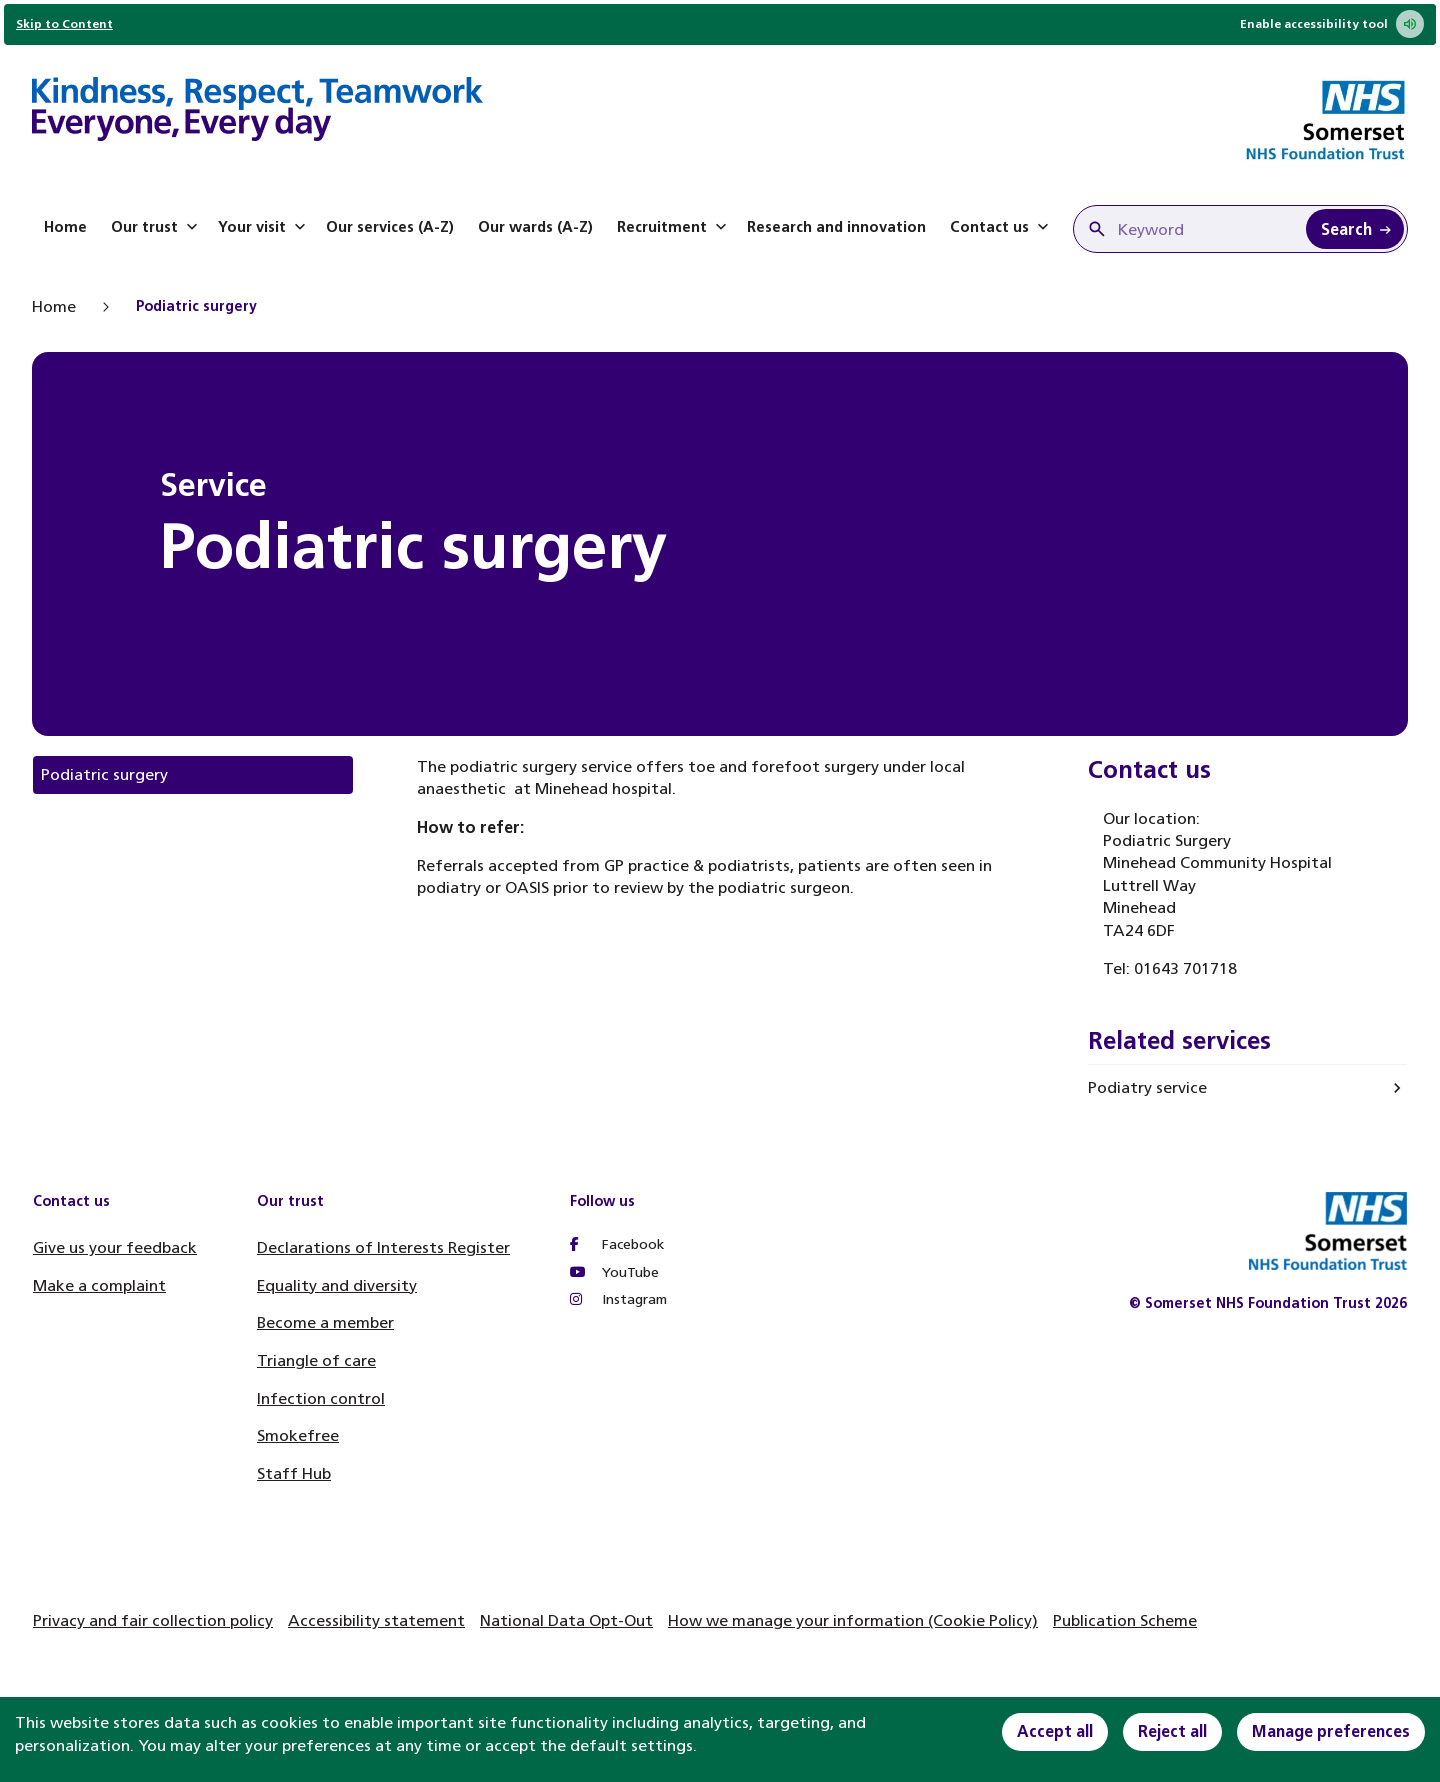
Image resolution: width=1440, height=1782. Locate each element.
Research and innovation (836, 227)
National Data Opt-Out (566, 1620)
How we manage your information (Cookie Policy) (853, 1620)
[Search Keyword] (1355, 229)
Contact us (1001, 227)
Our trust (156, 227)
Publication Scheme (1125, 1620)
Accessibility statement (376, 1620)
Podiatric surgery (104, 774)
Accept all (1055, 1731)
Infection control (321, 1398)
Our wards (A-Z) (535, 227)
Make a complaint (99, 1285)
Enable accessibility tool (1332, 24)
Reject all (1172, 1731)
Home (65, 227)
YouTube (614, 1272)
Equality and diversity (337, 1285)
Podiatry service (1147, 1087)
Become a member (325, 1322)
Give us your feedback (115, 1247)
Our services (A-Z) (390, 227)
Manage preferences (1331, 1731)
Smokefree (298, 1435)
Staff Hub (294, 1473)
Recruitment (674, 227)
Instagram (618, 1299)
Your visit (264, 227)
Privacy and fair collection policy (153, 1620)
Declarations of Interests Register (383, 1247)
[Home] (257, 112)
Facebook (617, 1244)
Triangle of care (316, 1360)
